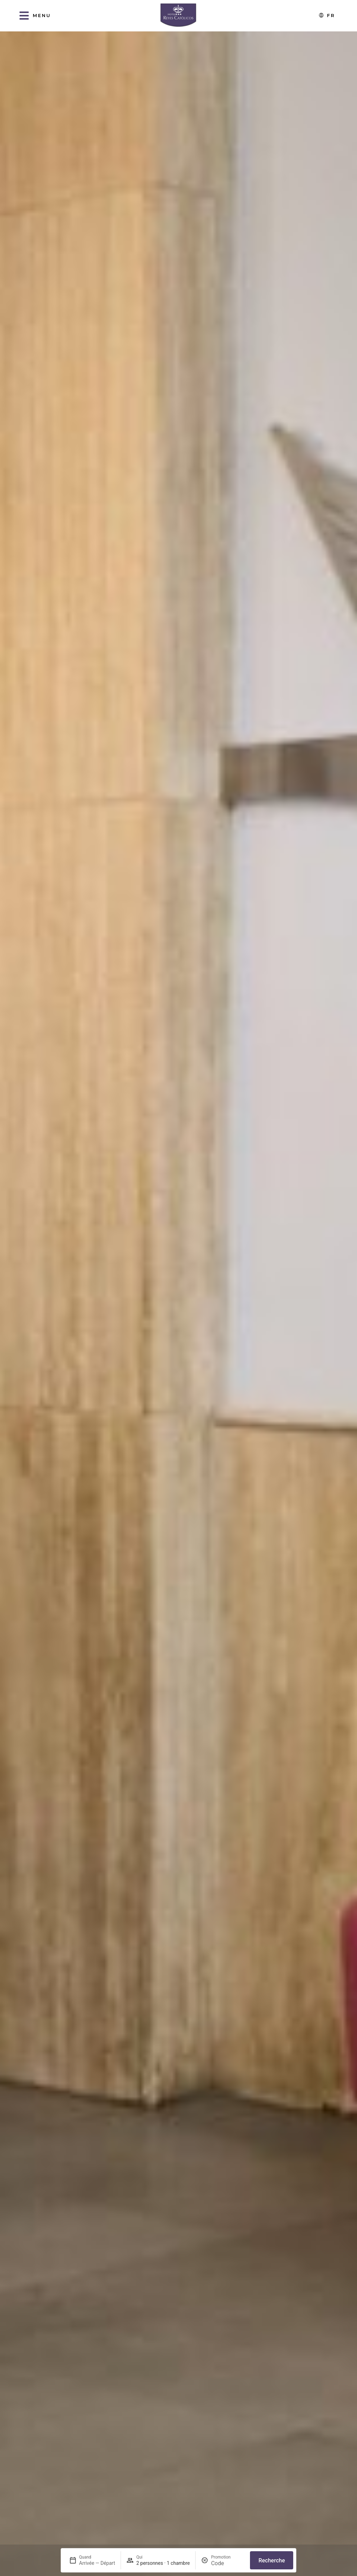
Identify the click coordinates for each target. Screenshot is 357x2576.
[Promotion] (227, 2563)
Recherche (271, 2560)
